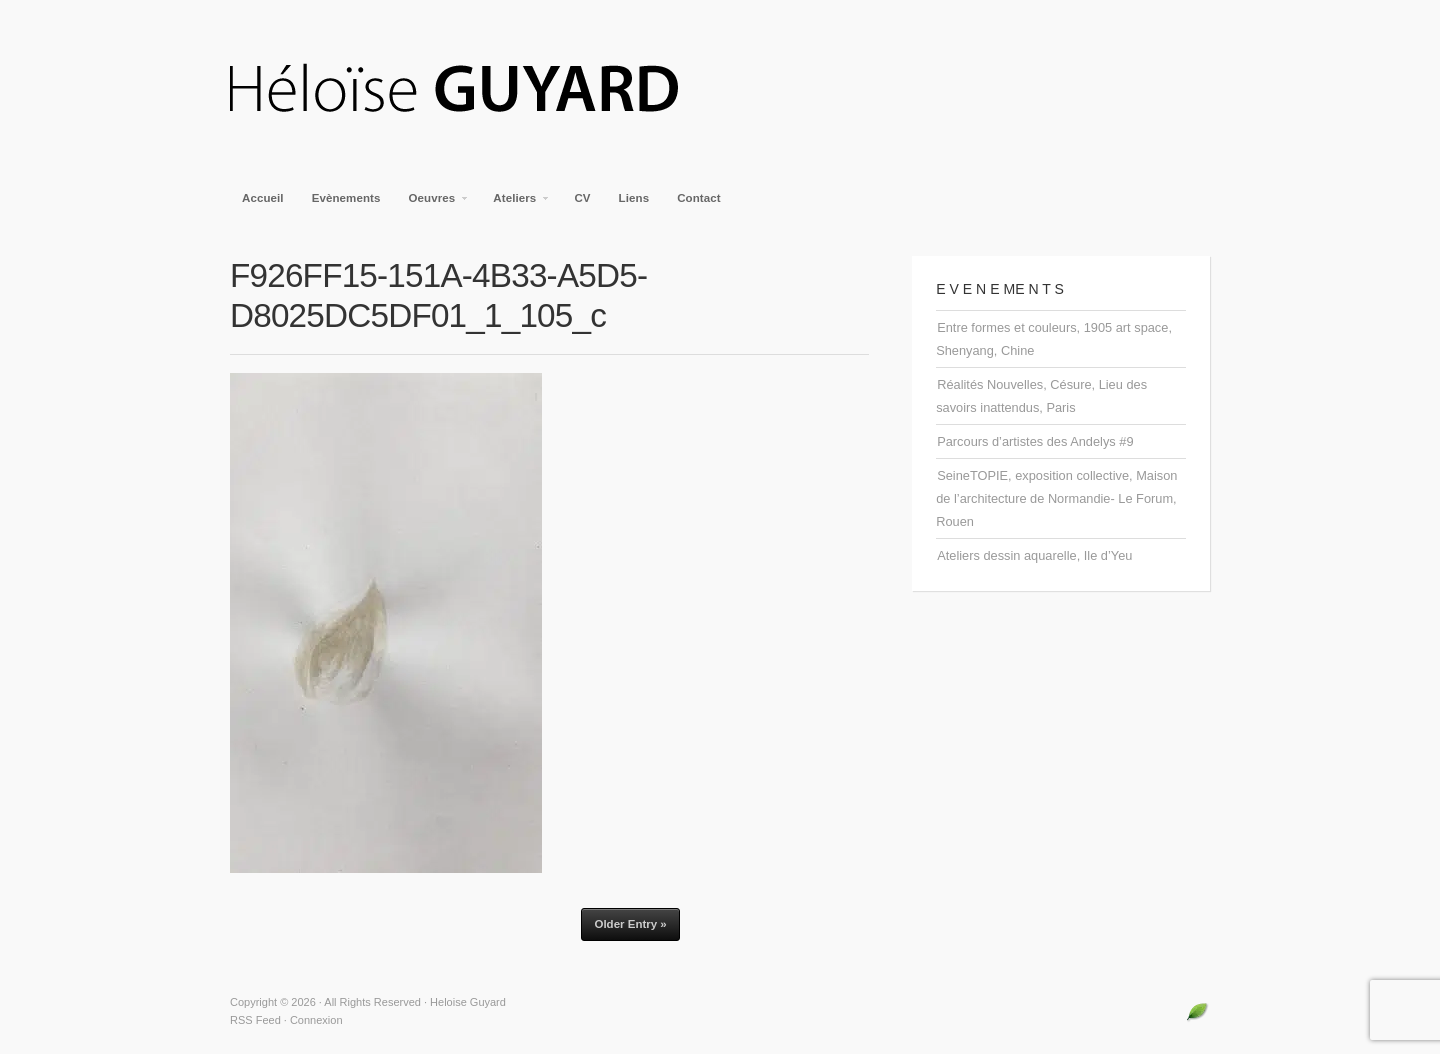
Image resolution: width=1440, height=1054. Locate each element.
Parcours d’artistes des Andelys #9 (1035, 441)
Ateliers (515, 204)
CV (582, 198)
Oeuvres (433, 204)
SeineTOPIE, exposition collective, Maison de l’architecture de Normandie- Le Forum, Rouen (1056, 498)
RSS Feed (255, 1020)
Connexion (316, 1020)
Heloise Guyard (470, 90)
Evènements (346, 198)
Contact (699, 198)
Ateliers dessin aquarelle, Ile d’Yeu (1034, 555)
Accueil (263, 198)
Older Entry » (630, 924)
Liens (634, 198)
